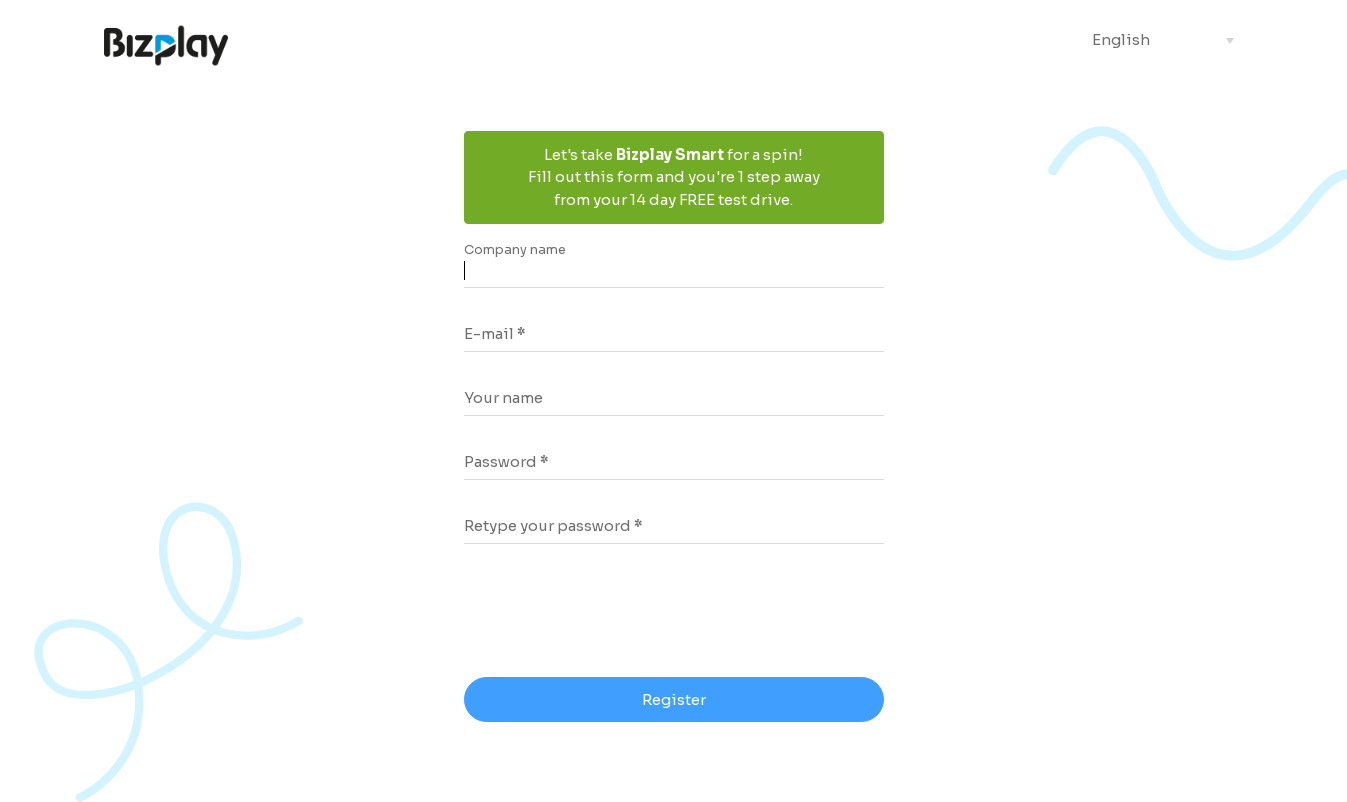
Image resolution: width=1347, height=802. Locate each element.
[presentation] (626, 613)
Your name (503, 397)
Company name (515, 250)
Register (674, 699)
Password (500, 461)
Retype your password (547, 525)
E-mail (489, 333)
